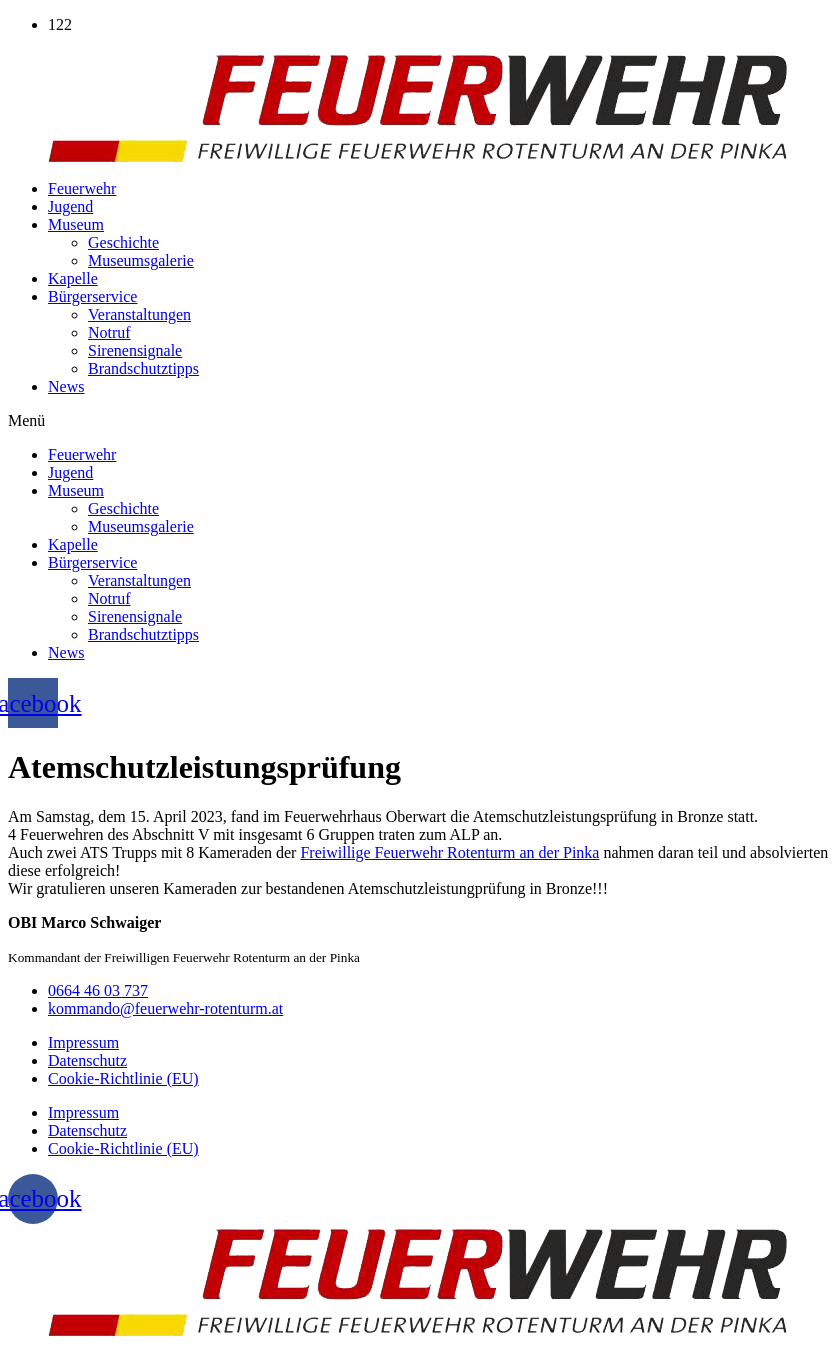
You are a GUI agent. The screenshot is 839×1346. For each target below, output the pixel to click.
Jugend (70, 206)
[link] (449, 852)
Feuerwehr (82, 188)
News (66, 386)
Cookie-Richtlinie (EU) (123, 1078)
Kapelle (73, 278)
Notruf (109, 332)
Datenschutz (87, 1060)
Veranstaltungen (139, 314)
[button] (419, 421)
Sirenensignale (135, 350)
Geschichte (123, 242)
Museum (76, 224)
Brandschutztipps (143, 368)
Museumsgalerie (141, 260)
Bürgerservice (92, 296)
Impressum (83, 1042)
